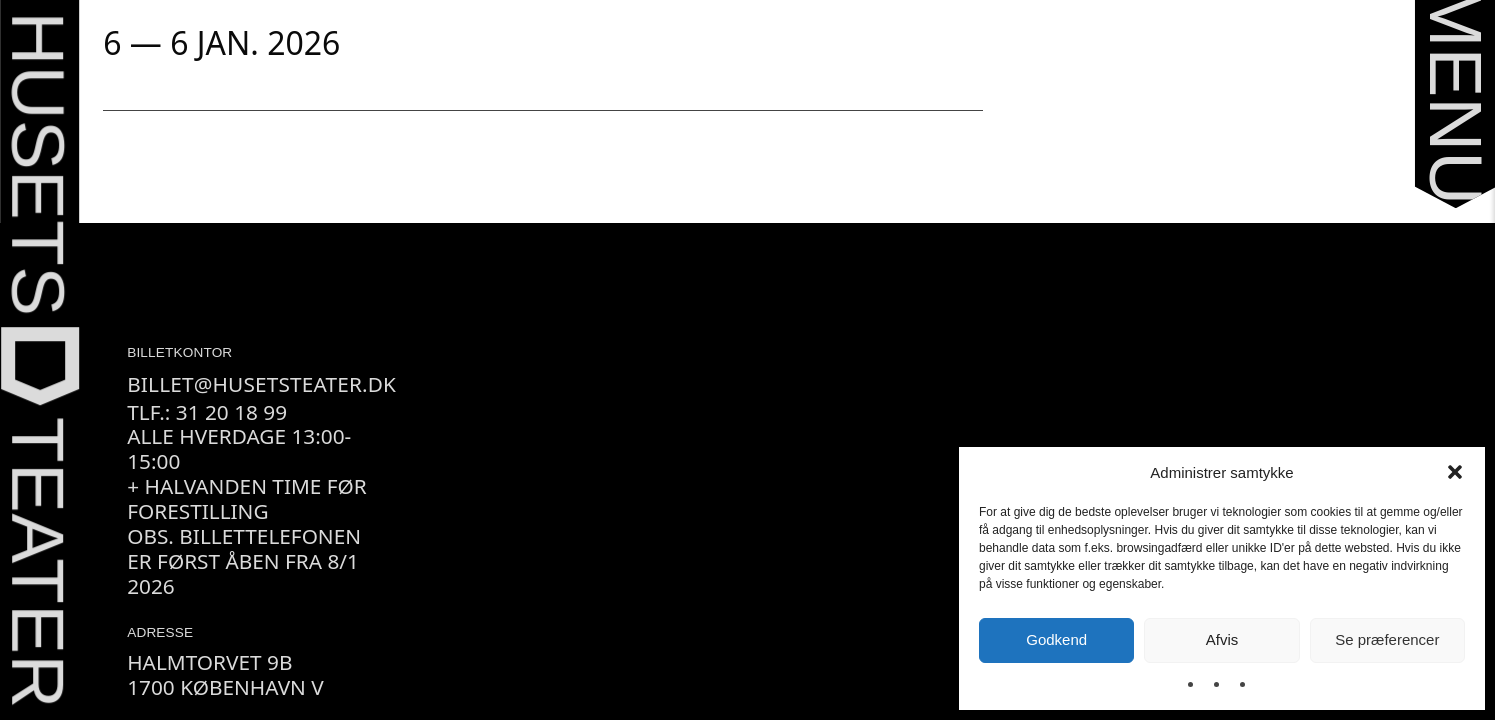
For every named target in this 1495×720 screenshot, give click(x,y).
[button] (1455, 472)
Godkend (1056, 639)
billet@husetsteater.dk (261, 384)
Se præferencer (1387, 639)
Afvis (1222, 639)
